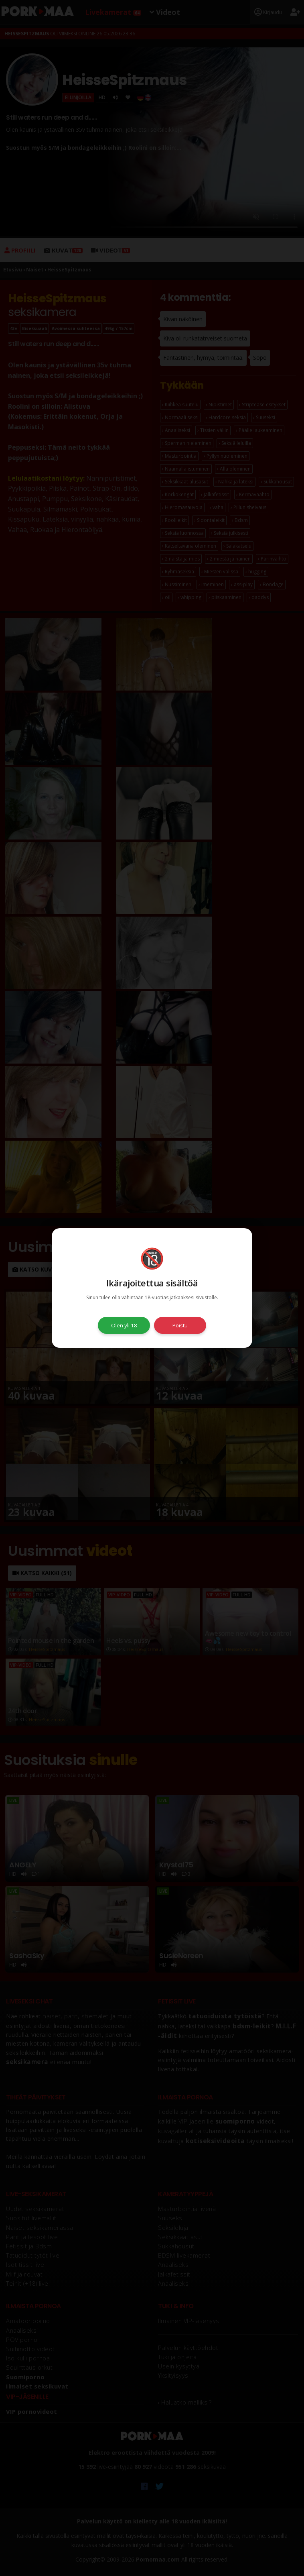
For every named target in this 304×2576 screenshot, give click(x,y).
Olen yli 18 (124, 1325)
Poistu (180, 1325)
